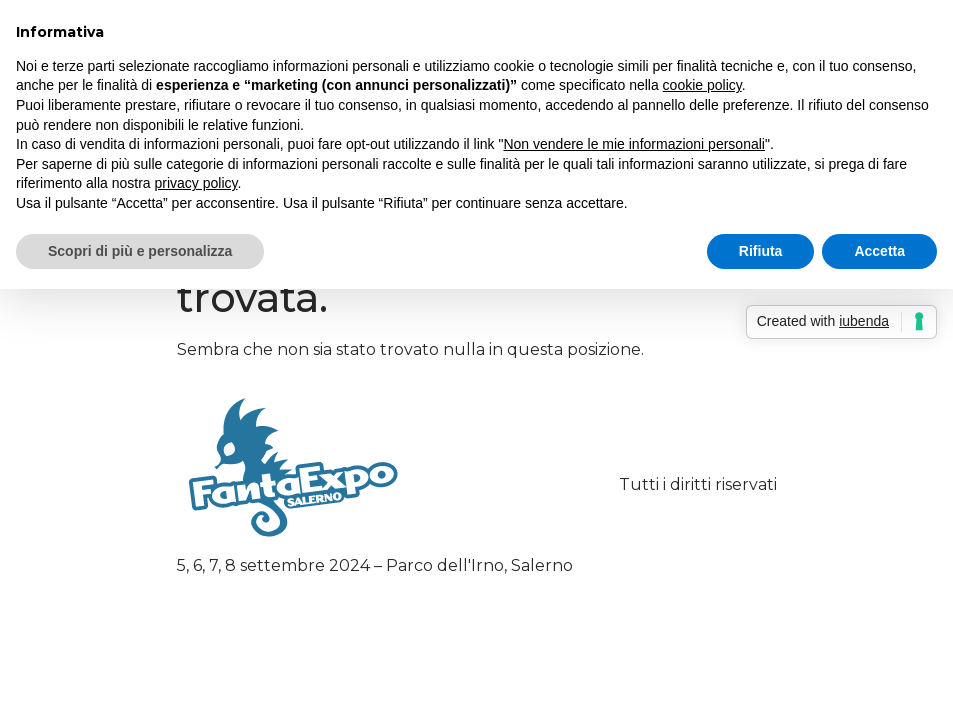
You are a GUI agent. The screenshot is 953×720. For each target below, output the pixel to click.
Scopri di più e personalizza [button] (140, 251)
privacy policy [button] (196, 183)
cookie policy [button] (702, 85)
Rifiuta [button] (761, 251)
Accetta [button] (879, 251)
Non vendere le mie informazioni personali (633, 144)
